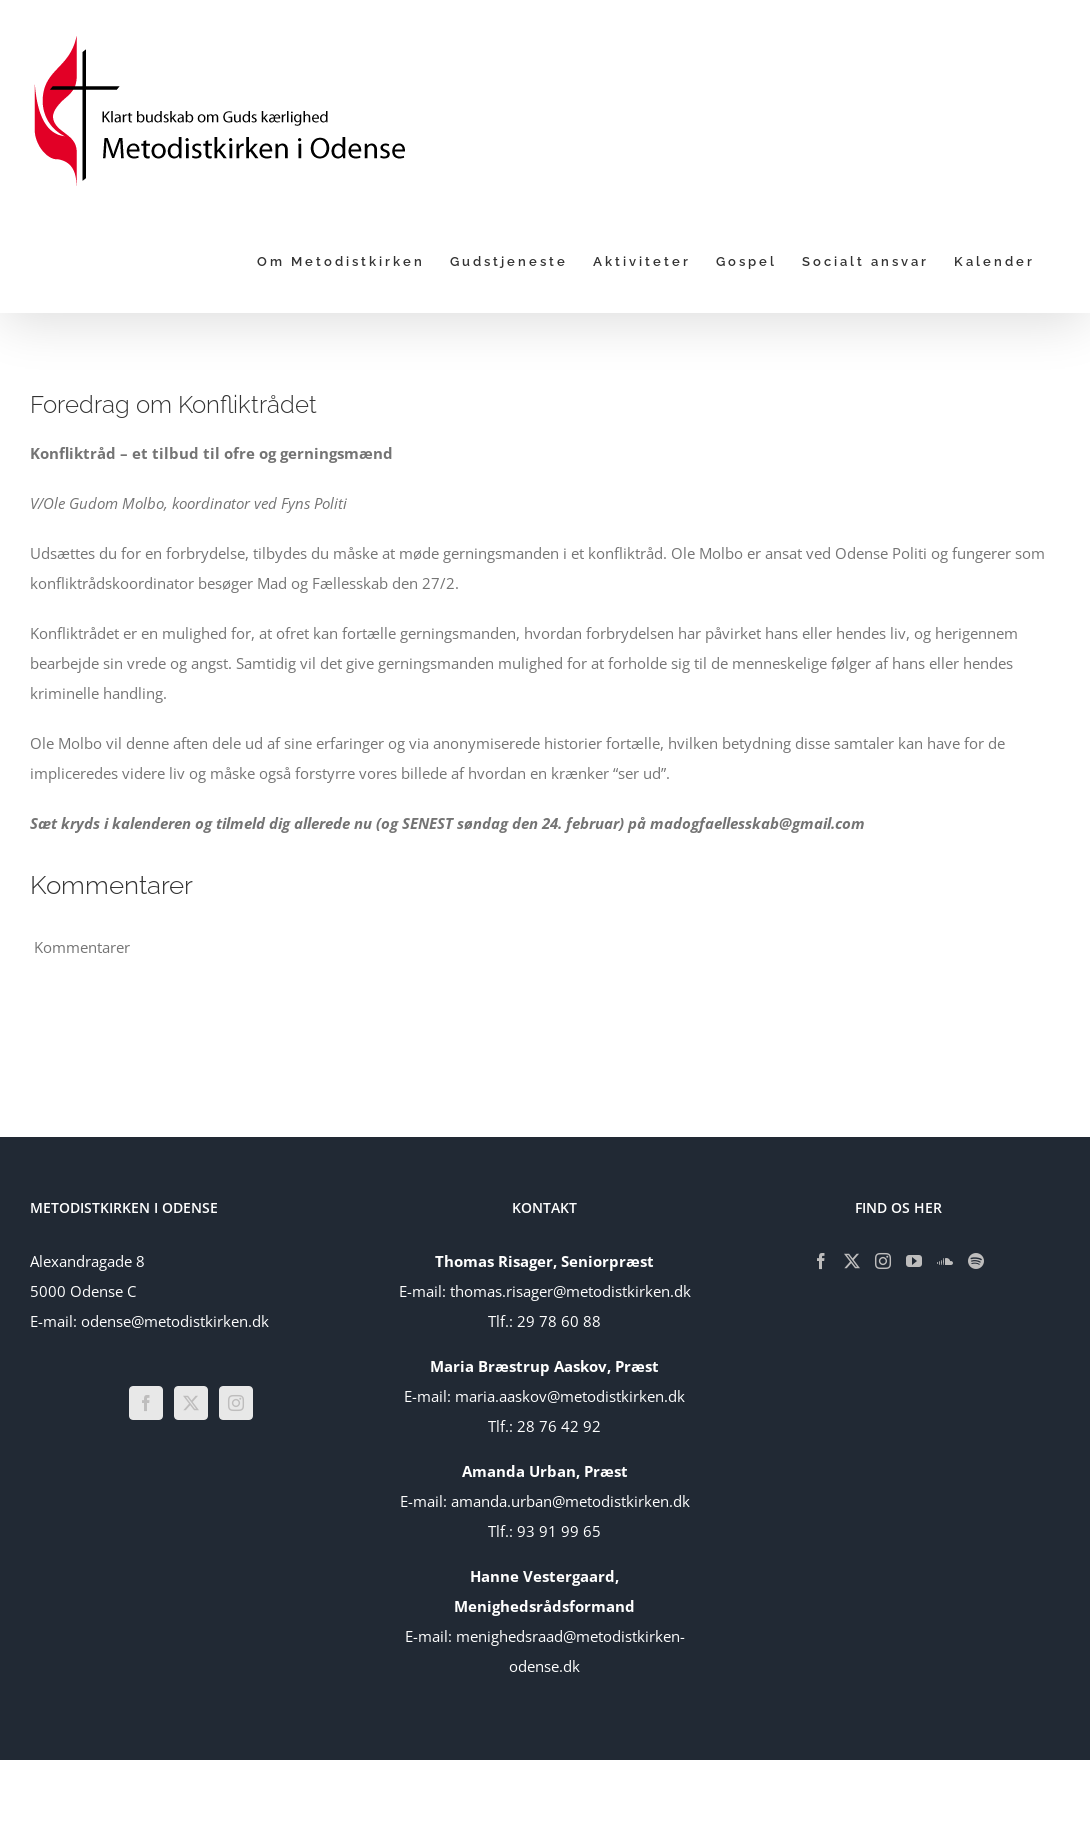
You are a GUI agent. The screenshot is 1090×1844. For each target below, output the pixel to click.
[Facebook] (146, 1403)
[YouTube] (914, 1261)
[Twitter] (191, 1403)
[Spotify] (976, 1261)
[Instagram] (236, 1403)
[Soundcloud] (945, 1261)
